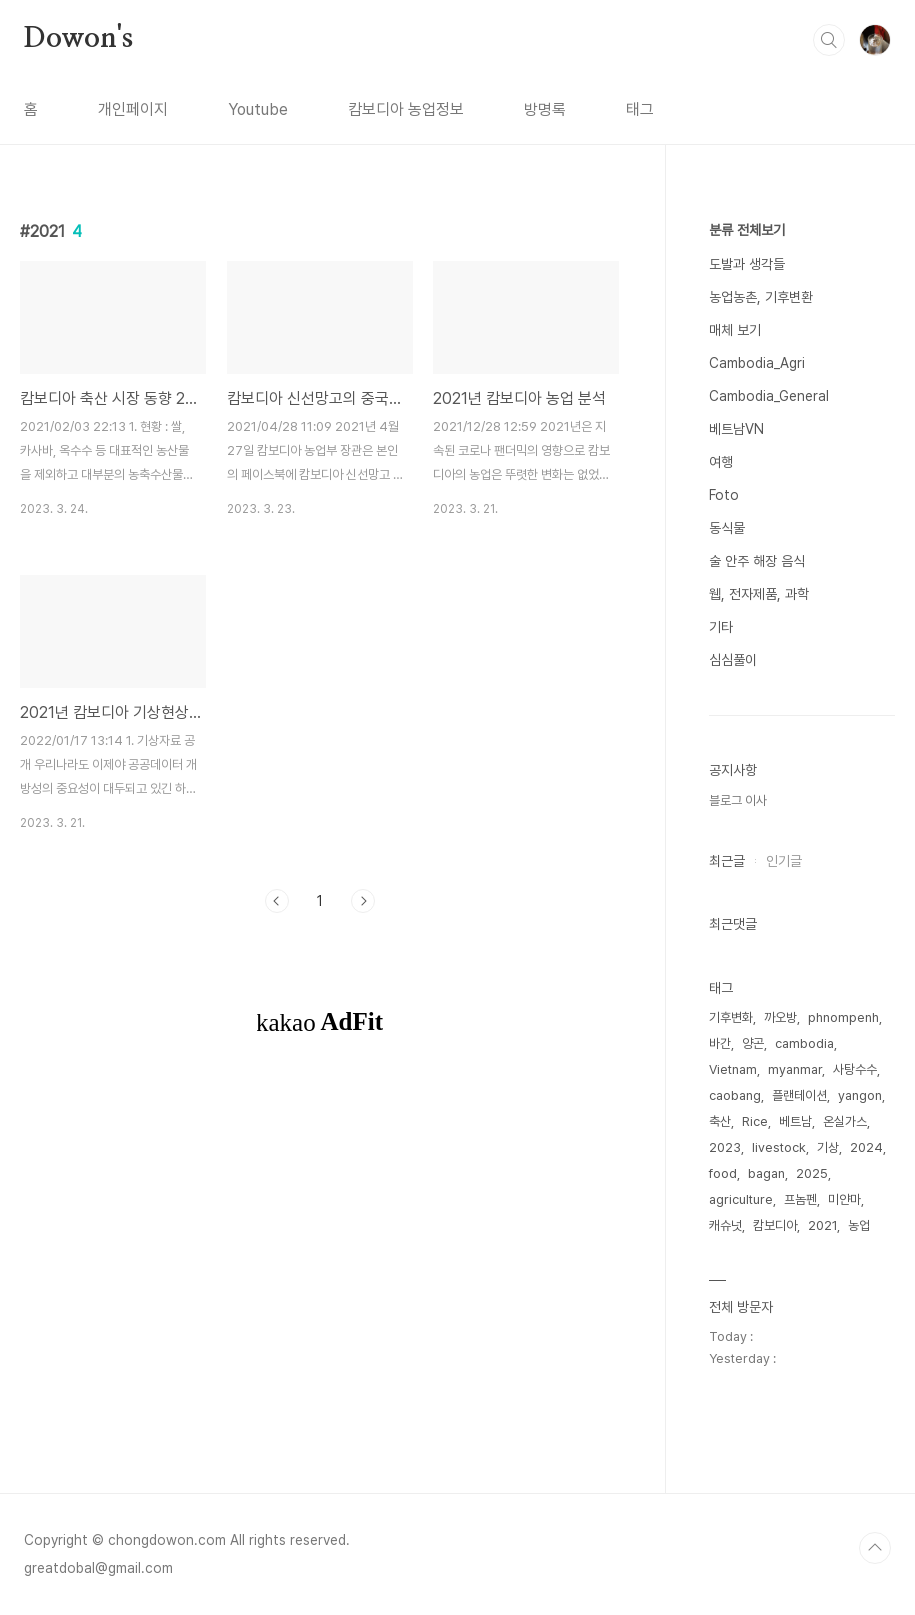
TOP (875, 1548)
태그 (640, 109)
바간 (720, 1043)
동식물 (727, 528)
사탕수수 (855, 1069)
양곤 (753, 1043)
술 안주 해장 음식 (757, 561)
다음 (363, 901)
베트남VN (736, 429)
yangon (860, 1095)
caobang (735, 1095)
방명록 (545, 109)
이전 (277, 901)
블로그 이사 (738, 800)
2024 (866, 1147)
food (723, 1173)
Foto (724, 495)
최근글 (727, 861)
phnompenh (843, 1017)
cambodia (804, 1043)
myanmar (795, 1069)
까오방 (780, 1017)
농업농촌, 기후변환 (761, 297)
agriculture (741, 1199)
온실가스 (845, 1121)
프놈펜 (800, 1199)
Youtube (258, 109)
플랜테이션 (799, 1095)
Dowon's (78, 39)
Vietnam (733, 1069)
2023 (725, 1147)
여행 (721, 462)
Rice (755, 1121)
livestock (779, 1147)
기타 (721, 627)
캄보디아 (775, 1225)
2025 (812, 1173)
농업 (859, 1225)
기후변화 (731, 1017)
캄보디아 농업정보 (406, 109)
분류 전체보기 (747, 230)
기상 (828, 1147)
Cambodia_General (769, 396)
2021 (822, 1225)
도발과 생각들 (747, 264)
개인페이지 (133, 109)
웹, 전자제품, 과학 (759, 594)
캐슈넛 (725, 1225)
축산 (720, 1121)
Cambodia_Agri (757, 363)
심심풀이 (733, 660)
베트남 (795, 1121)
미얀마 (844, 1199)
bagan (766, 1173)
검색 (829, 40)
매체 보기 (735, 330)
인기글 (784, 861)
